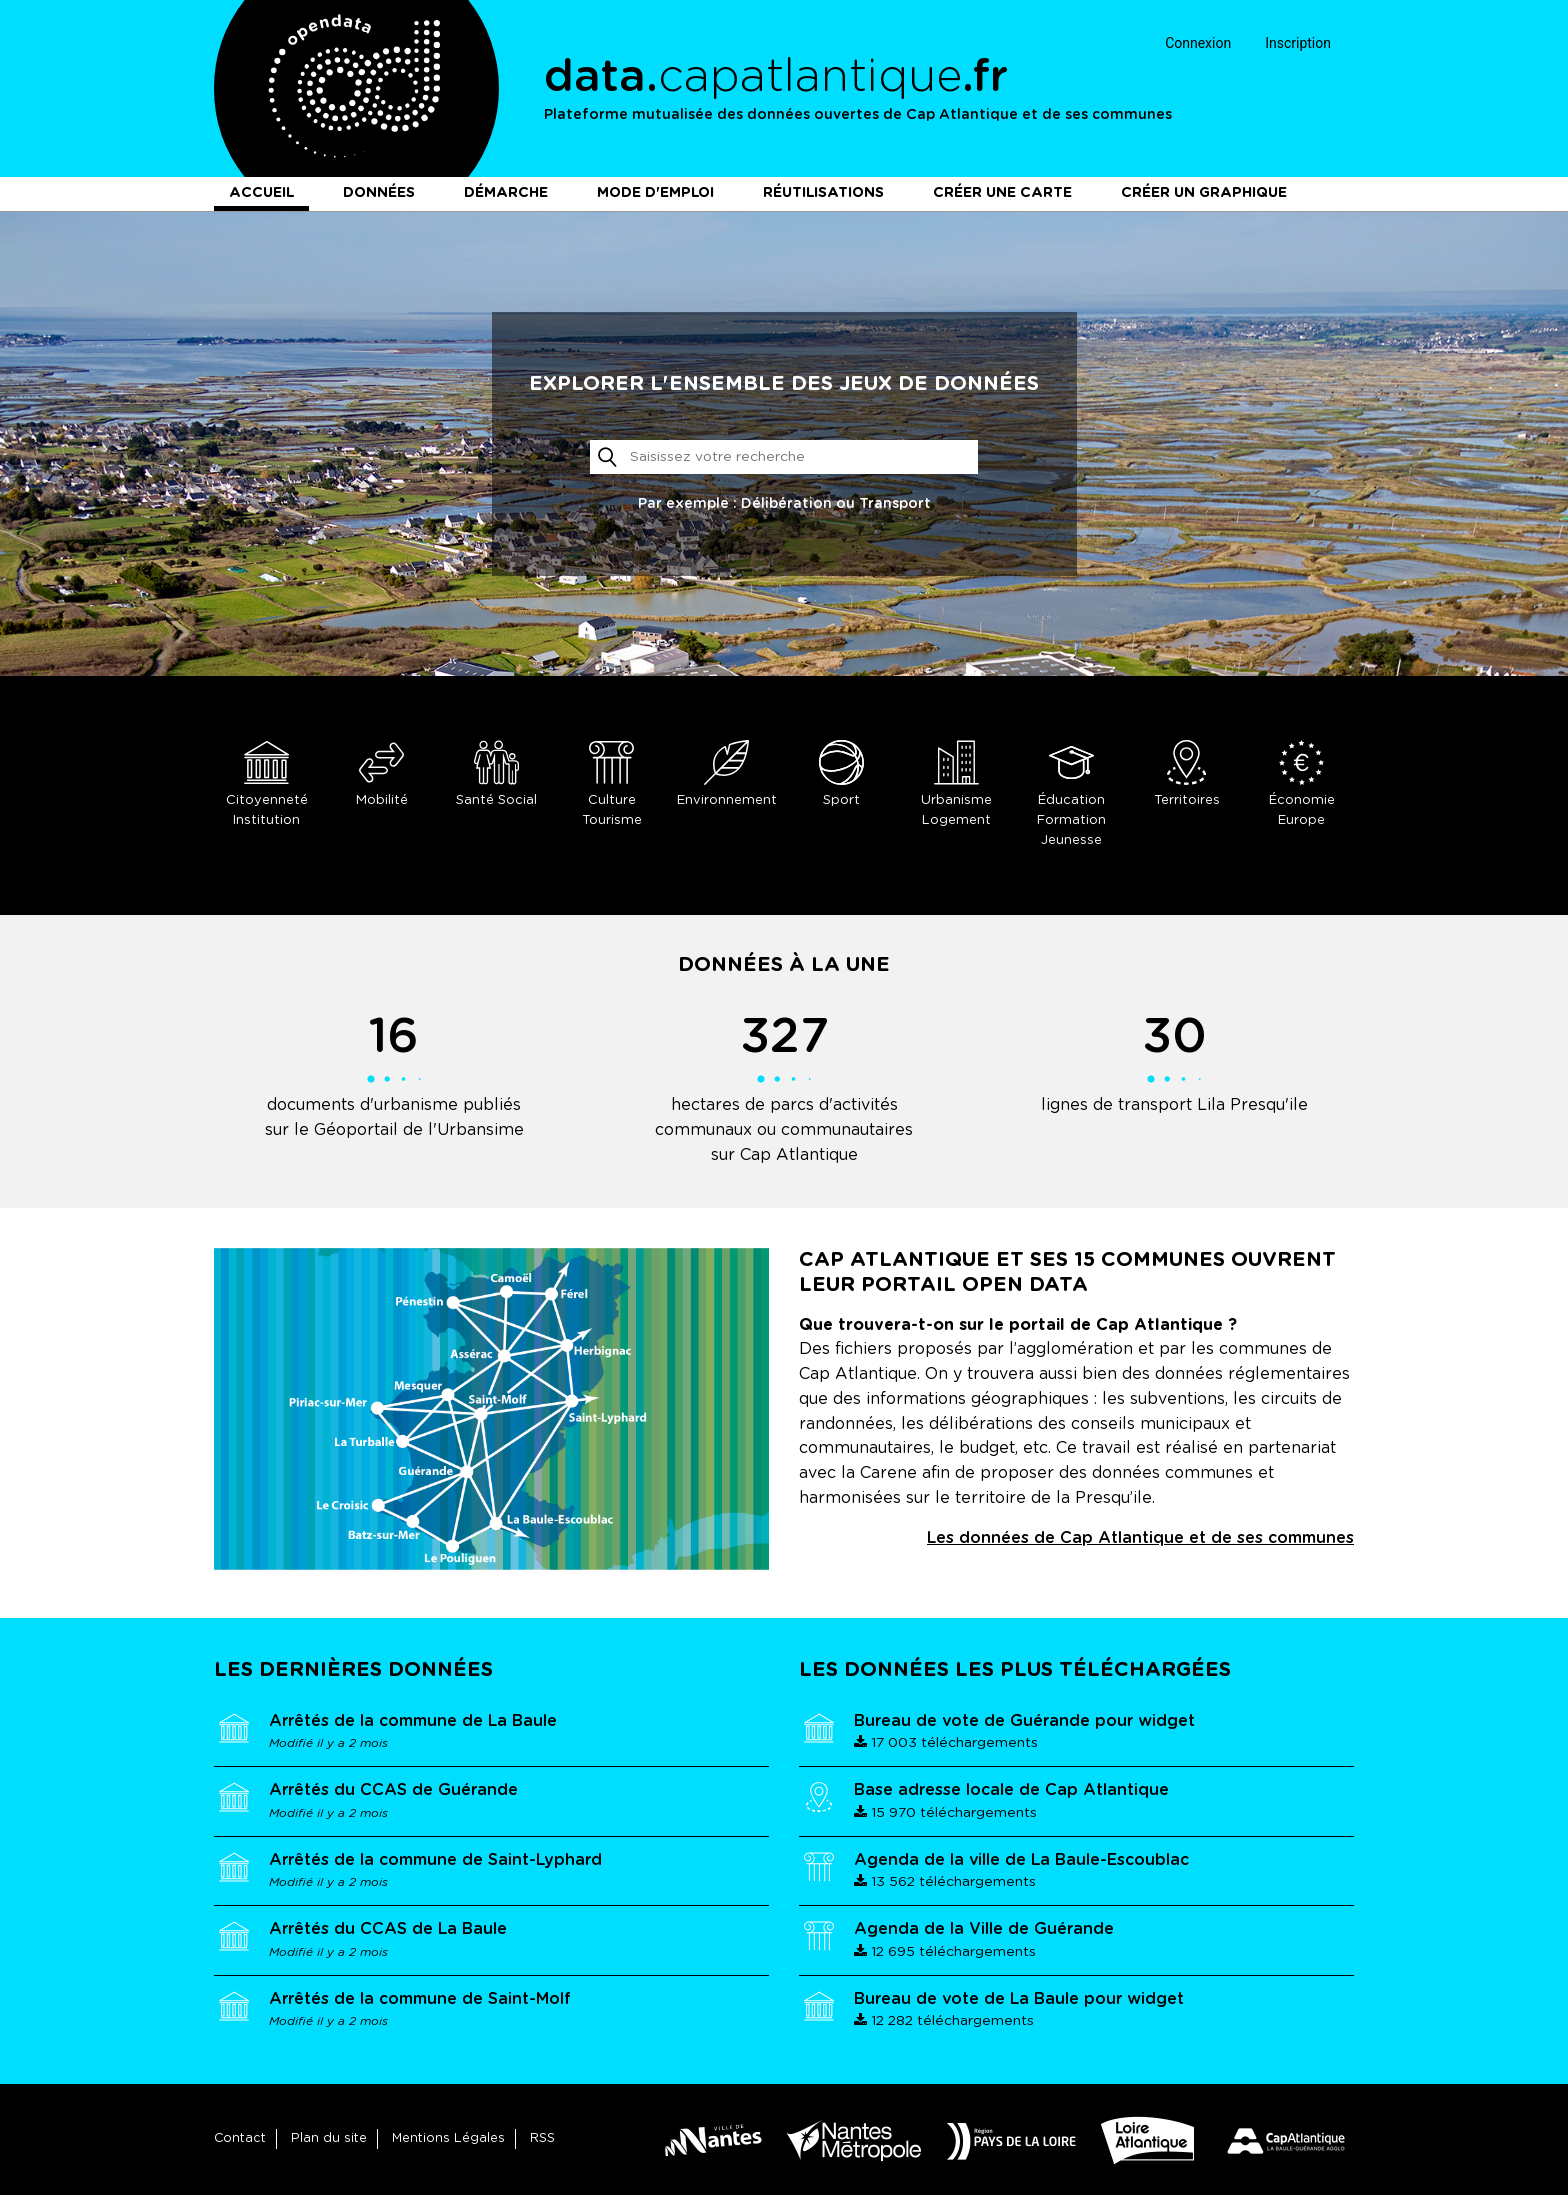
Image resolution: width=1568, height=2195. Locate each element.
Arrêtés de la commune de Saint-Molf (420, 1999)
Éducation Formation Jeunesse (1071, 793)
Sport (841, 773)
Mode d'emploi (655, 193)
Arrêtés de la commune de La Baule (413, 1721)
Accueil (261, 193)
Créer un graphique (1204, 193)
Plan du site (329, 2138)
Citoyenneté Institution (266, 783)
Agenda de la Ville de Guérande (984, 1929)
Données (379, 193)
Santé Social (496, 773)
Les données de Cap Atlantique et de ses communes (1140, 1538)
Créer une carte (1002, 193)
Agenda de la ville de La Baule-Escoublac (1021, 1860)
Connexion (1198, 43)
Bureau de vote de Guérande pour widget (1024, 1721)
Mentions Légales (448, 2138)
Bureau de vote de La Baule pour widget (1019, 1999)
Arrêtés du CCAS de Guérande (393, 1790)
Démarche (506, 193)
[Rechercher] (784, 457)
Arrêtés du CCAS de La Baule (388, 1929)
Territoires (1186, 773)
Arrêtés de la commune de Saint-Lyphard (435, 1860)
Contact (240, 2138)
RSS (542, 2138)
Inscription (1298, 43)
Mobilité (381, 773)
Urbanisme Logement (956, 783)
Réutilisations (823, 193)
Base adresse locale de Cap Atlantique (1011, 1790)
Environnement (726, 773)
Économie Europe (1301, 783)
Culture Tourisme (611, 783)
